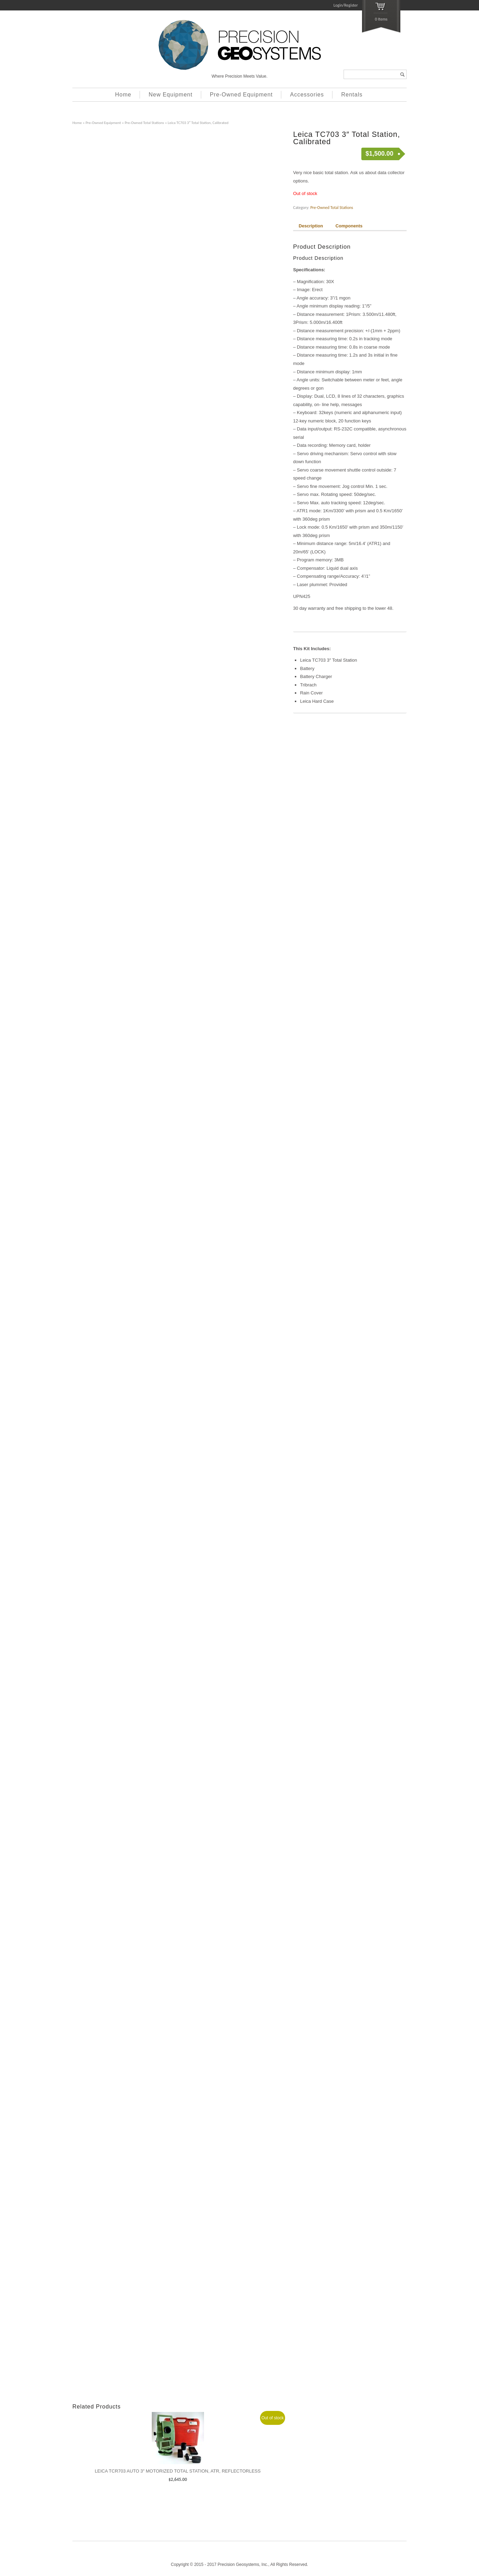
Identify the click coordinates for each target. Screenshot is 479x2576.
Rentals (351, 95)
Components (349, 226)
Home (123, 95)
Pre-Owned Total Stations (144, 122)
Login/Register (345, 5)
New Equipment (171, 95)
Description (311, 226)
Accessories (307, 95)
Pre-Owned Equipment (241, 95)
